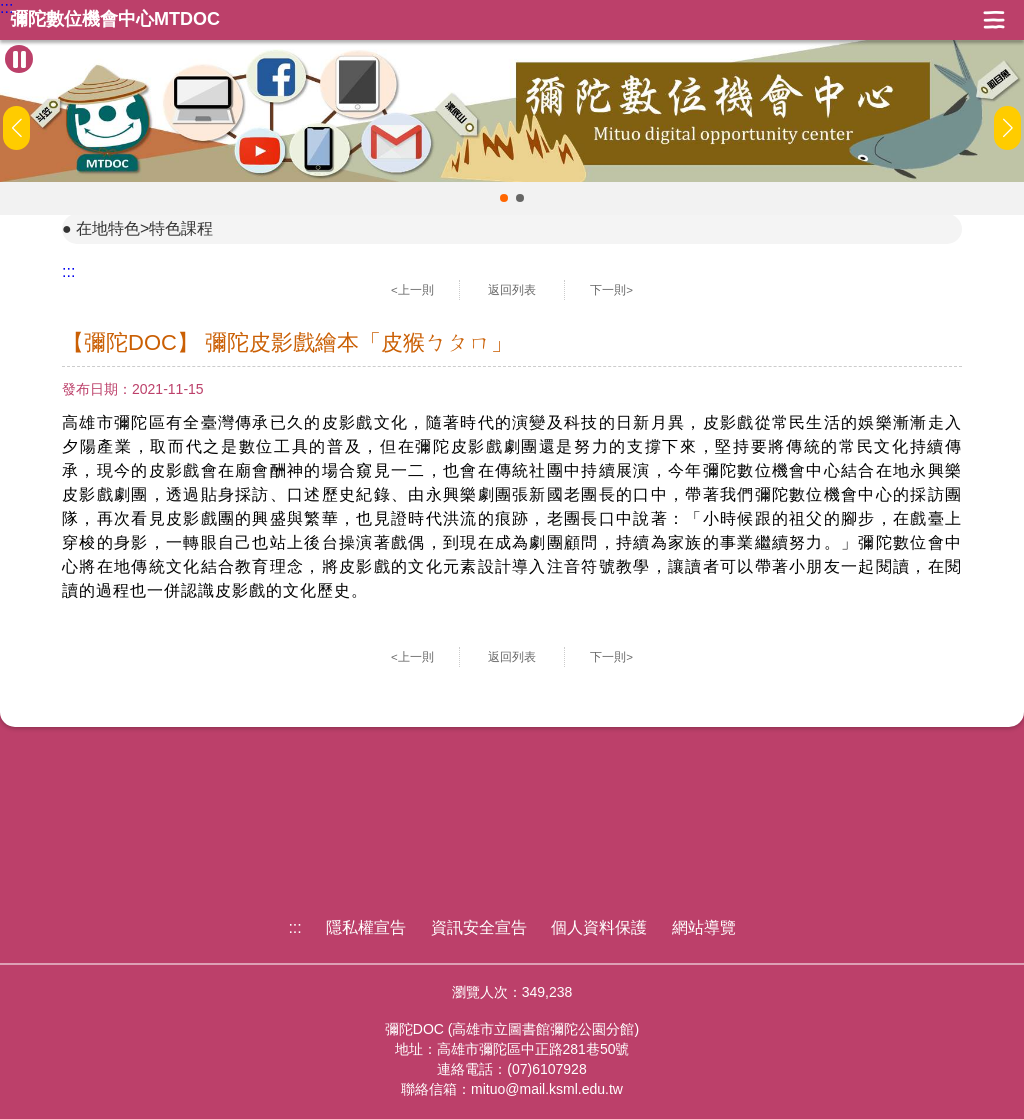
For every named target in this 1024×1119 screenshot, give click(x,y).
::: (6, 8)
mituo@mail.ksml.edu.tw (547, 1089)
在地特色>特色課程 (144, 228)
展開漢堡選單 (994, 20)
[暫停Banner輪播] (19, 59)
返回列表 (512, 290)
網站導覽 (704, 927)
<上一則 (412, 290)
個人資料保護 (599, 927)
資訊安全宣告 (479, 927)
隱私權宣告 (366, 927)
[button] (504, 198)
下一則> (611, 290)
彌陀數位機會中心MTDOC (115, 19)
